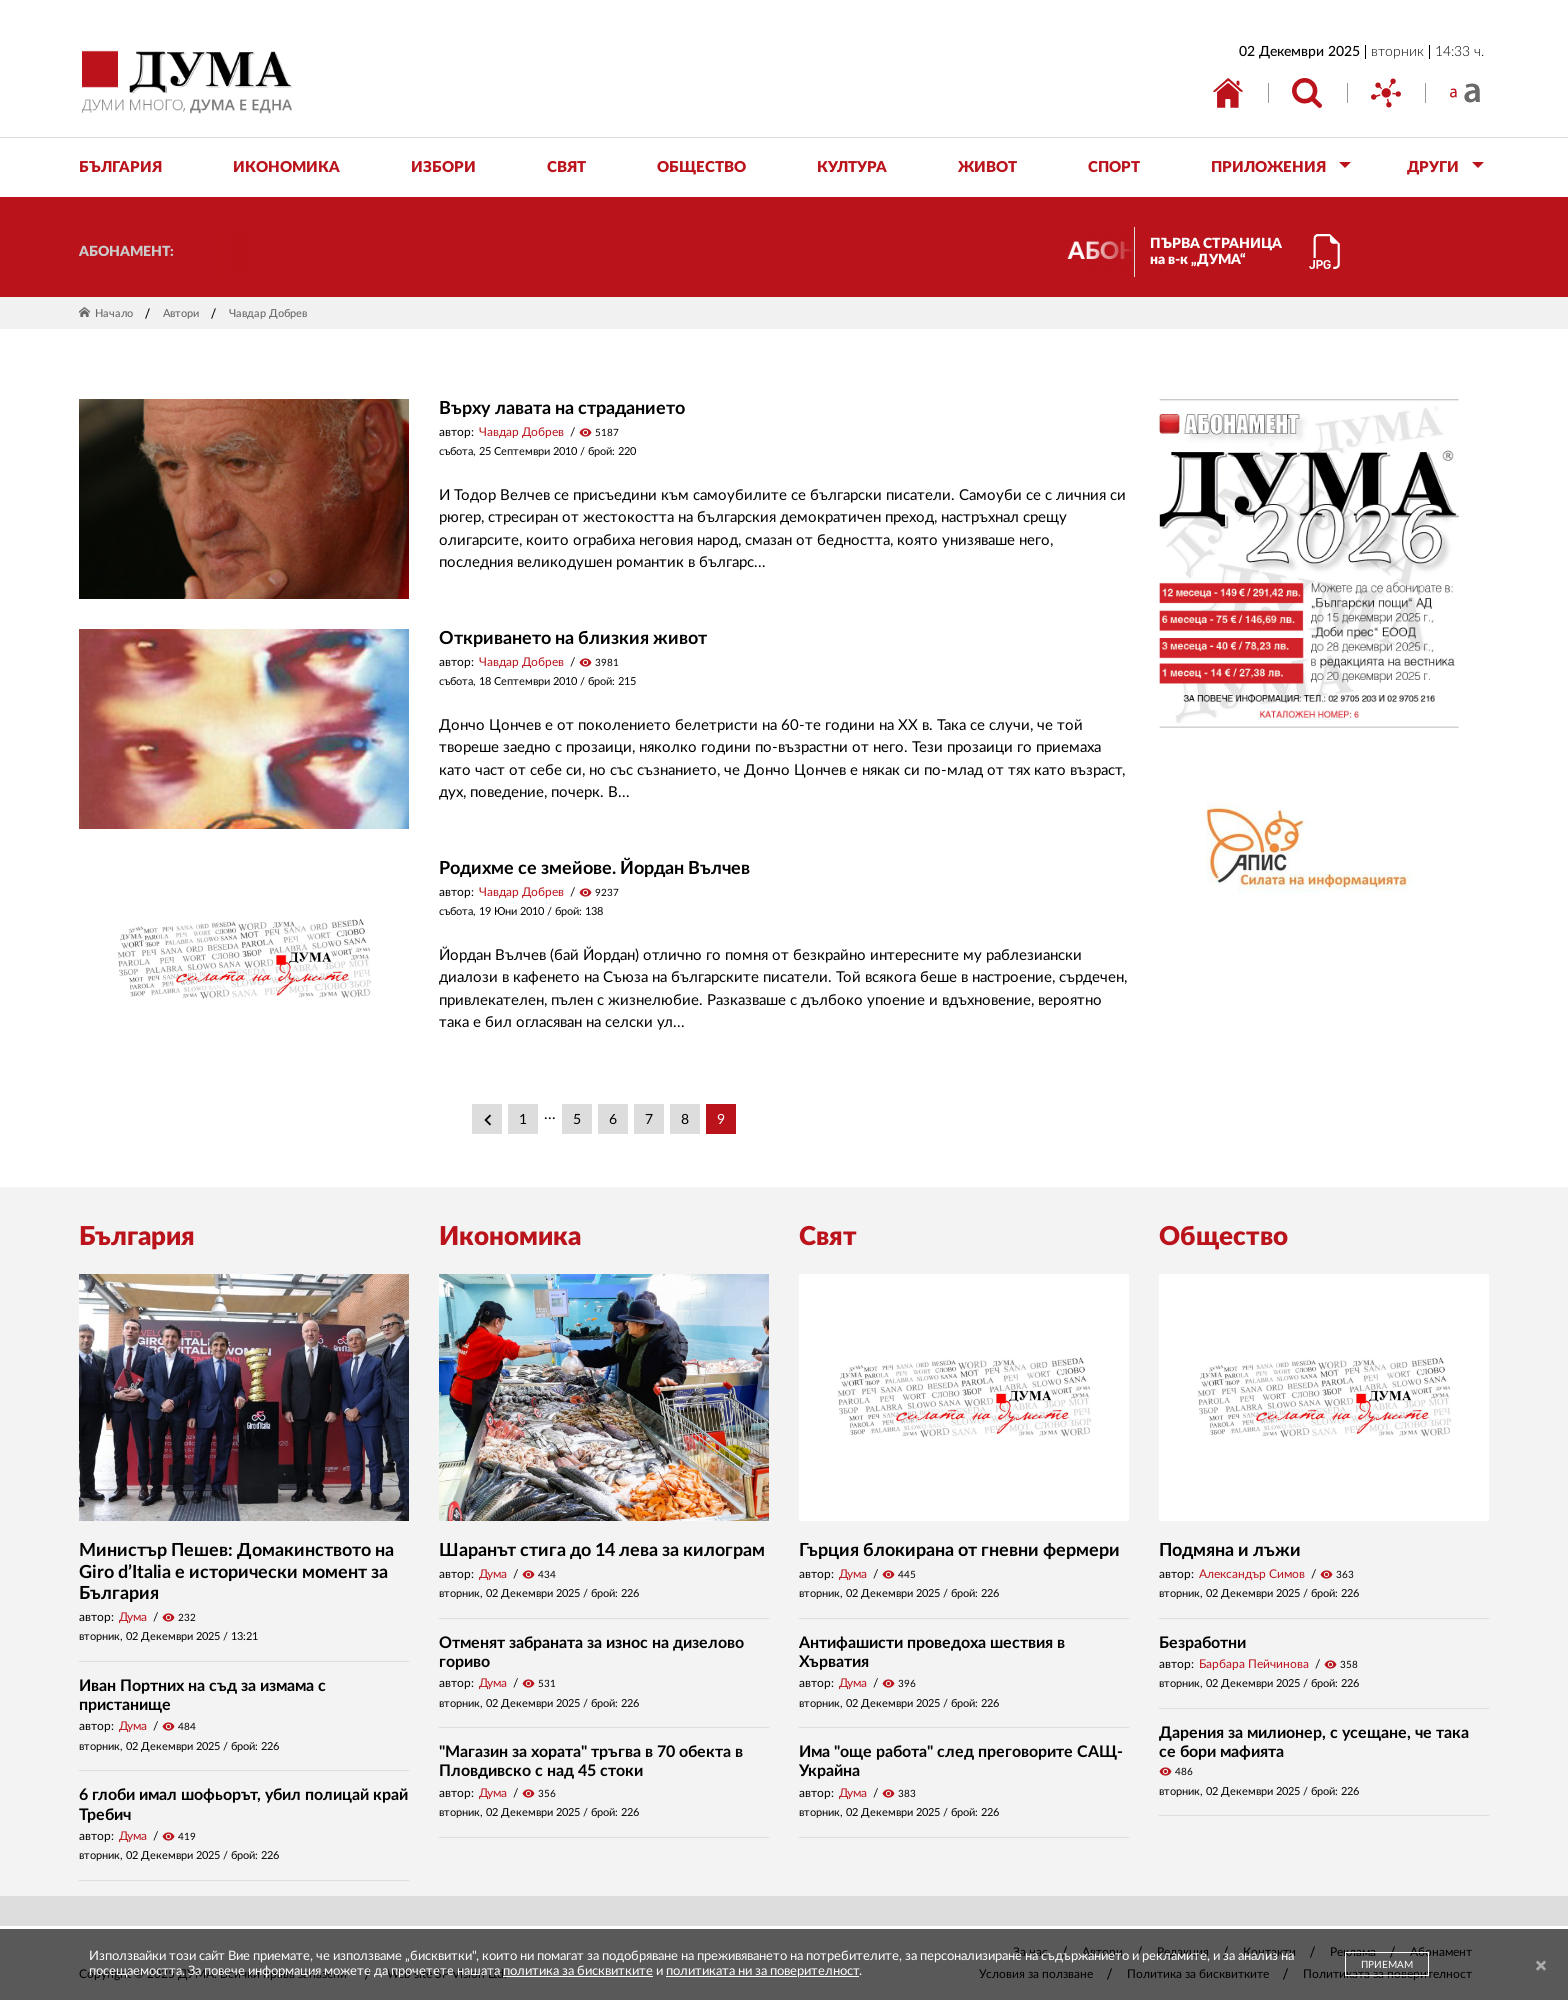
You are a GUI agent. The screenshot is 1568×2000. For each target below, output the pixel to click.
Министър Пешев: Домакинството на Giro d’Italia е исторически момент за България (236, 1572)
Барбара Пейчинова (1254, 1664)
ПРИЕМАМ (1387, 1965)
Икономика (510, 1237)
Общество (1223, 1237)
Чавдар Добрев (521, 432)
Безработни (1202, 1643)
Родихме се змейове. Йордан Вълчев (594, 869)
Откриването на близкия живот (573, 639)
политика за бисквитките (578, 1971)
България (137, 1237)
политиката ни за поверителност (762, 1971)
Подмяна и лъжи (1230, 1551)
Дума (133, 1617)
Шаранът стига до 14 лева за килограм (602, 1551)
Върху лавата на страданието (562, 409)
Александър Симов (1252, 1574)
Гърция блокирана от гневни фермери (959, 1551)
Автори (181, 313)
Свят (828, 1237)
